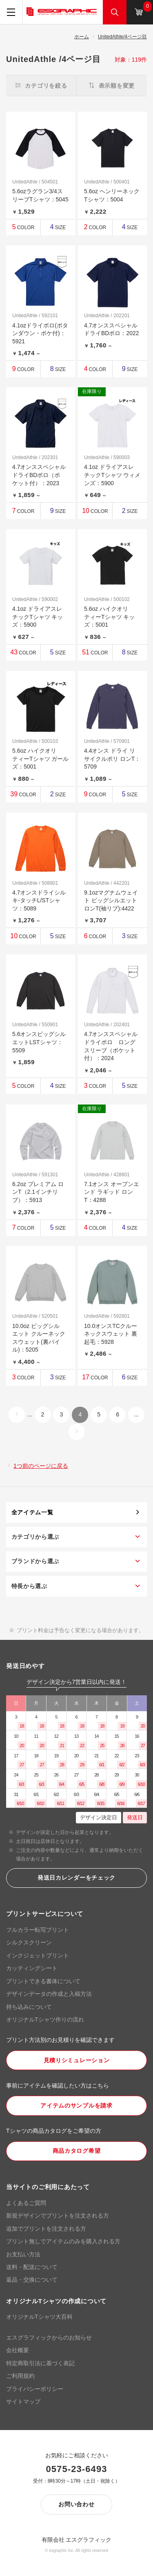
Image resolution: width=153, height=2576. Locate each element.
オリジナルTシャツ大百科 (39, 2316)
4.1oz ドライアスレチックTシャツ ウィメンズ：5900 (112, 475)
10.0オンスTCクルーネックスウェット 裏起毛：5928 (110, 1334)
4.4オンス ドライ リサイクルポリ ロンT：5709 (112, 758)
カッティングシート (32, 1968)
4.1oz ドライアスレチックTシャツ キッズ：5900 (37, 616)
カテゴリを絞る (41, 85)
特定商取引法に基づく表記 (40, 2363)
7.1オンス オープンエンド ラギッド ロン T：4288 (111, 1192)
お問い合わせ (76, 2504)
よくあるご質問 (26, 2203)
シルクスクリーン (29, 1942)
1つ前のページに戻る (40, 1466)
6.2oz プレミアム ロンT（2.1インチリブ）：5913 (38, 1192)
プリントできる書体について (43, 1981)
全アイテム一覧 (32, 1512)
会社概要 (17, 2350)
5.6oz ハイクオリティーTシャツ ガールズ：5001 (40, 758)
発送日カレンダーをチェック (76, 1877)
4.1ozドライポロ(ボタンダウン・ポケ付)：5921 (40, 333)
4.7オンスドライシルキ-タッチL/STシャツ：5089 (39, 900)
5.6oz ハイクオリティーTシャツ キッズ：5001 (109, 616)
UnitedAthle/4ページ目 (122, 37)
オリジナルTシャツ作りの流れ (45, 2019)
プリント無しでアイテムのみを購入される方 (63, 2241)
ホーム (81, 37)
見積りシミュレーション (77, 2060)
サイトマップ (23, 2401)
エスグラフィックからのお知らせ (49, 2337)
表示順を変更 (112, 85)
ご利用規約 (20, 2376)
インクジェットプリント (37, 1955)
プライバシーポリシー (34, 2389)
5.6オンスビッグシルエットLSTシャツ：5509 (39, 1042)
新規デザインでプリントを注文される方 (57, 2215)
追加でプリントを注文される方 (46, 2228)
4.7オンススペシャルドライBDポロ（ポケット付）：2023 (39, 475)
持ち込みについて (29, 2007)
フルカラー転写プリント (37, 1929)
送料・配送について (32, 2267)
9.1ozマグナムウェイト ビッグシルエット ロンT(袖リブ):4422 (111, 900)
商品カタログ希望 (77, 2150)
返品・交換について (32, 2279)
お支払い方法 (23, 2254)
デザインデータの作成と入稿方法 (49, 1994)
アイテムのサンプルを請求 (76, 2105)
